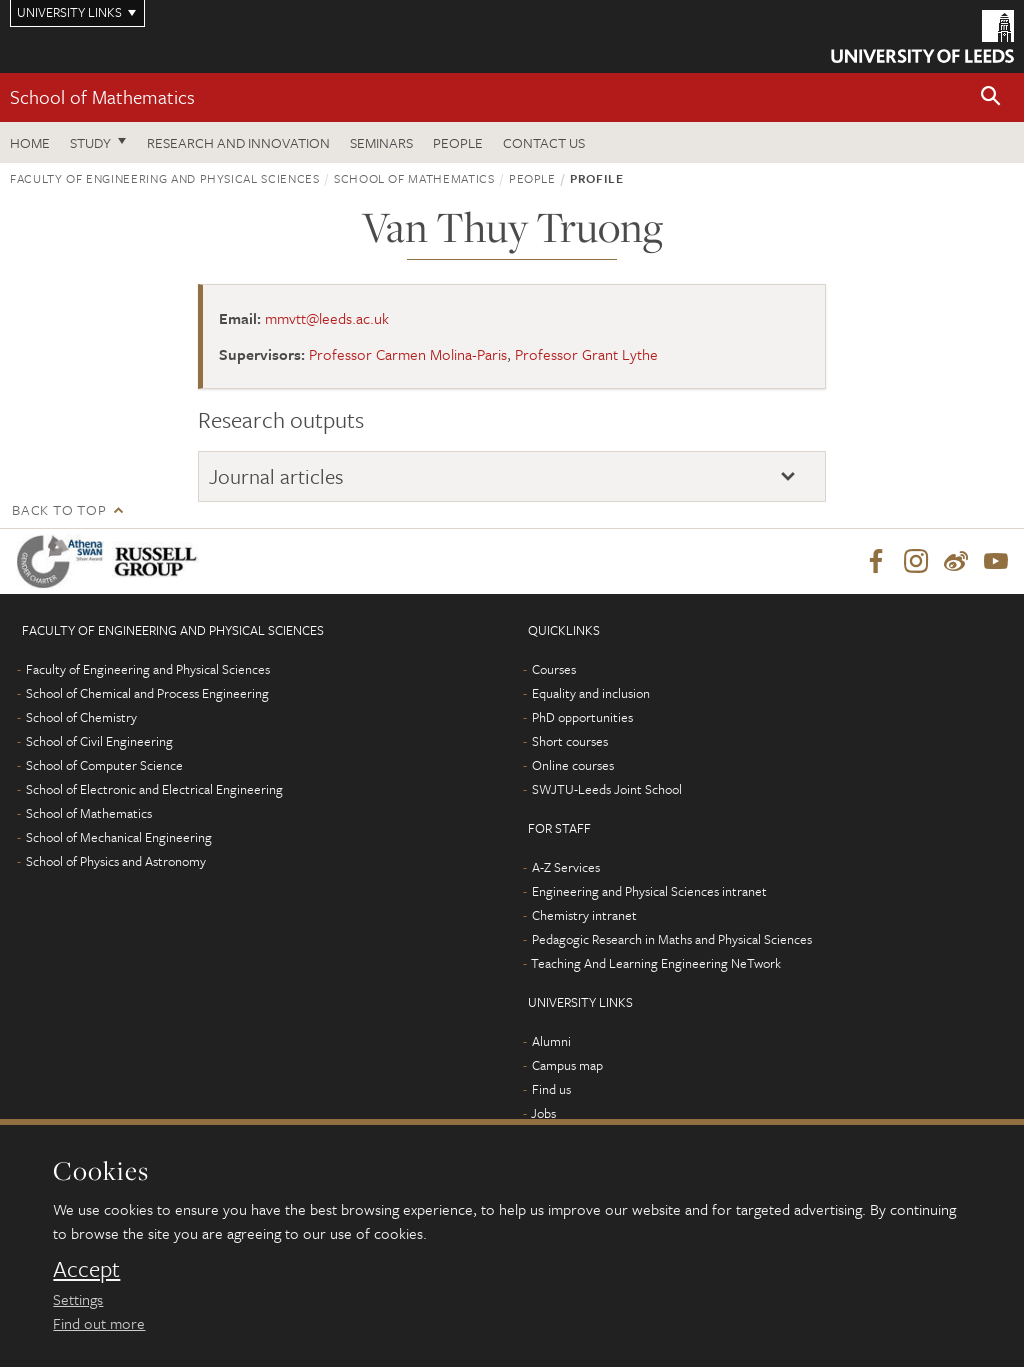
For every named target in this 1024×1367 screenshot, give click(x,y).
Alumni (551, 1042)
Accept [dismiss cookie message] (86, 1269)
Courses (554, 670)
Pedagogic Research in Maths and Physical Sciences (672, 940)
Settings (78, 1299)
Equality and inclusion (591, 694)
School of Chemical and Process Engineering (147, 694)
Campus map (567, 1066)
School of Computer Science (104, 766)
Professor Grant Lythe (586, 354)
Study (90, 142)
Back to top (59, 509)
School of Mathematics (102, 96)
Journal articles (276, 476)
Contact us (544, 142)
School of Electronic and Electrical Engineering (154, 790)
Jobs (543, 1114)
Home (30, 142)
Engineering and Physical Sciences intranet (649, 892)
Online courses (573, 766)
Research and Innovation (238, 142)
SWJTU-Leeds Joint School (607, 790)
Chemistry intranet (584, 916)
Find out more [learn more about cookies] (99, 1323)
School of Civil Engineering (99, 742)
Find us (551, 1090)
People (458, 142)
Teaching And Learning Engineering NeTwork (656, 964)
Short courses (570, 742)
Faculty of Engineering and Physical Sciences (165, 178)
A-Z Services (566, 868)
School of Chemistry (81, 718)
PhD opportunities (582, 718)
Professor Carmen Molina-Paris (408, 354)
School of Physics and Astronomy (116, 862)
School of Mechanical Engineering (119, 838)
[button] (991, 97)
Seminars (381, 142)
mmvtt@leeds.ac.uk (327, 318)
